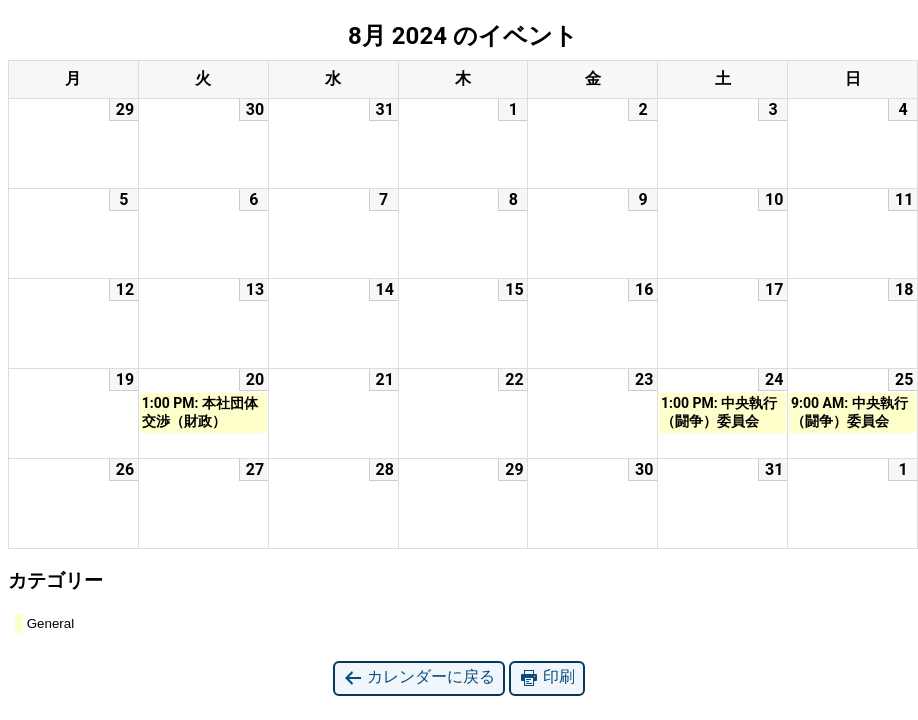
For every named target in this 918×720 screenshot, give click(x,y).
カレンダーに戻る (419, 677)
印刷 (547, 677)
